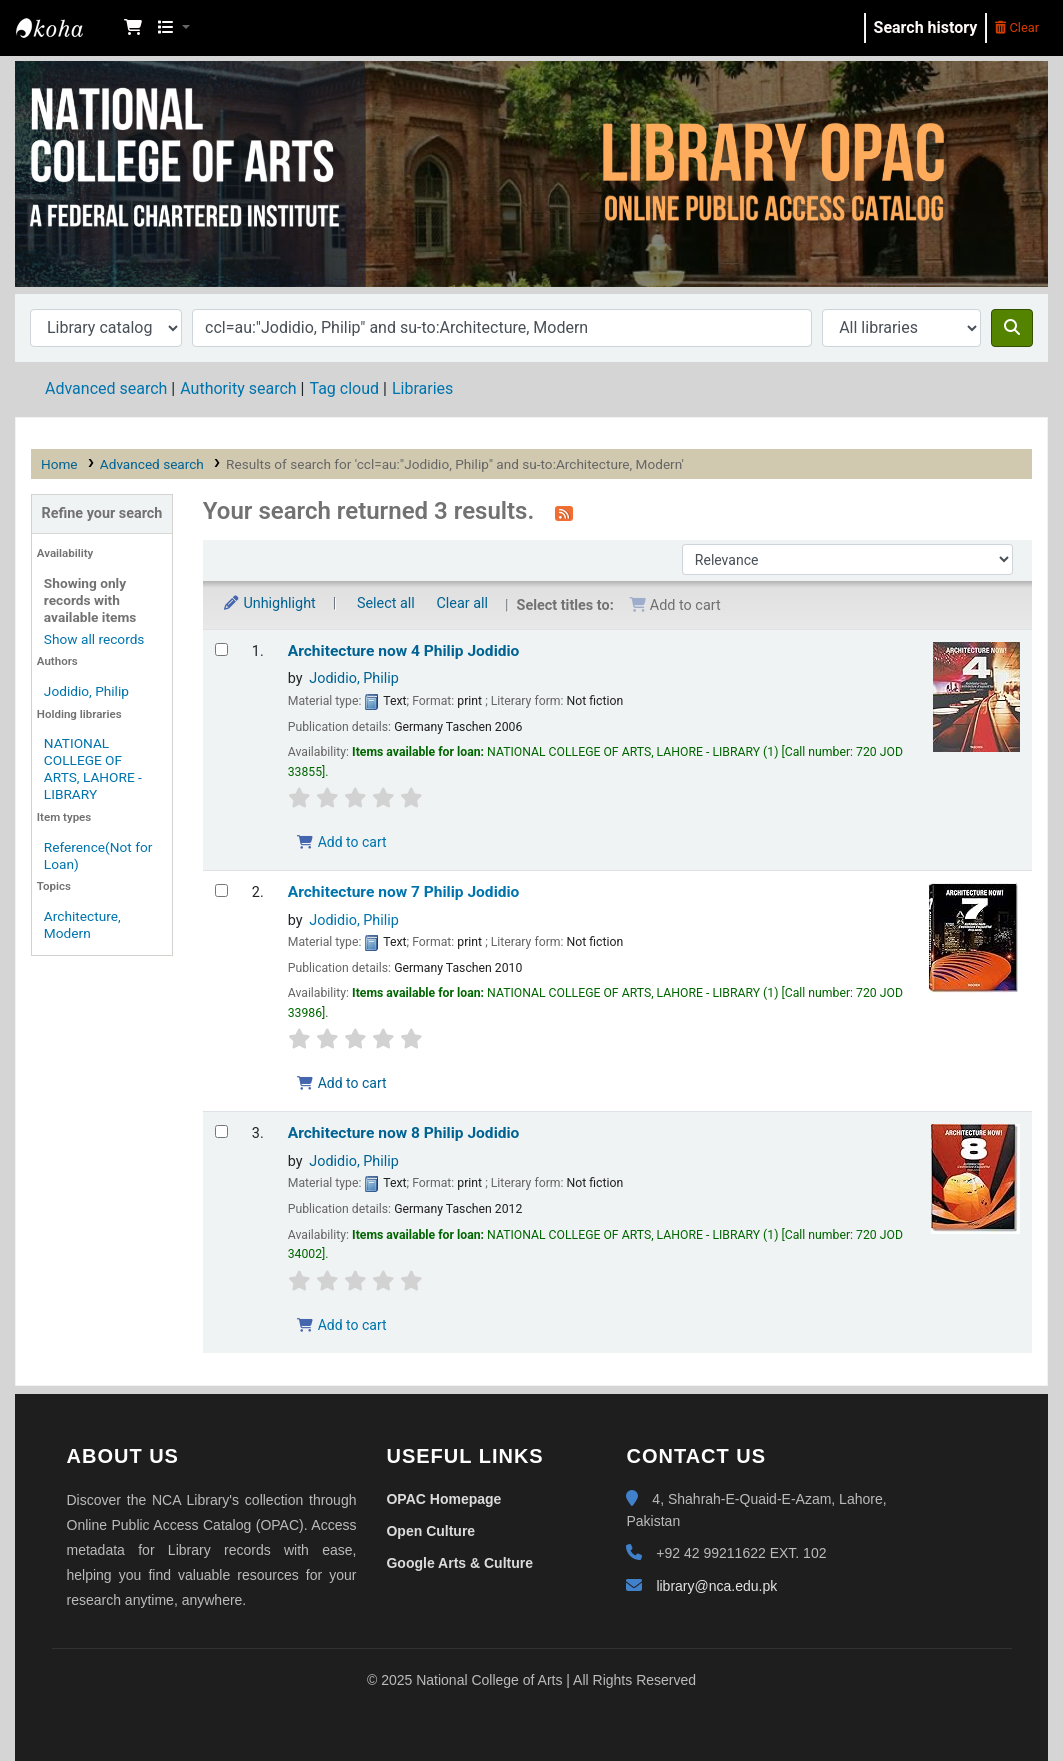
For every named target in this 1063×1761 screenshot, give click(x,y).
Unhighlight (269, 603)
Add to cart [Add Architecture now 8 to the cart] (342, 1325)
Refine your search (101, 513)
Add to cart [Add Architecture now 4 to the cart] (342, 842)
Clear (1017, 27)
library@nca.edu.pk (716, 1586)
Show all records (94, 639)
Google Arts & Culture (459, 1563)
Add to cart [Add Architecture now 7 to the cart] (342, 1083)
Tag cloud (344, 388)
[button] (133, 28)
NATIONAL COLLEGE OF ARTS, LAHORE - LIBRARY (93, 768)
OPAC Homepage (443, 1499)
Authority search (238, 388)
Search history (926, 27)
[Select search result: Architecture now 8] (221, 1131)
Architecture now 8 (404, 1133)
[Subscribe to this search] (564, 513)
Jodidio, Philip (86, 691)
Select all (386, 603)
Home (59, 464)
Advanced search (106, 388)
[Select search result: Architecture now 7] (221, 890)
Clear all (462, 603)
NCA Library (66, 28)
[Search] (1012, 328)
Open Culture (430, 1531)
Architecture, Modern (82, 924)
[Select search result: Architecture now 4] (221, 649)
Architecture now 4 (404, 651)
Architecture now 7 (404, 892)
